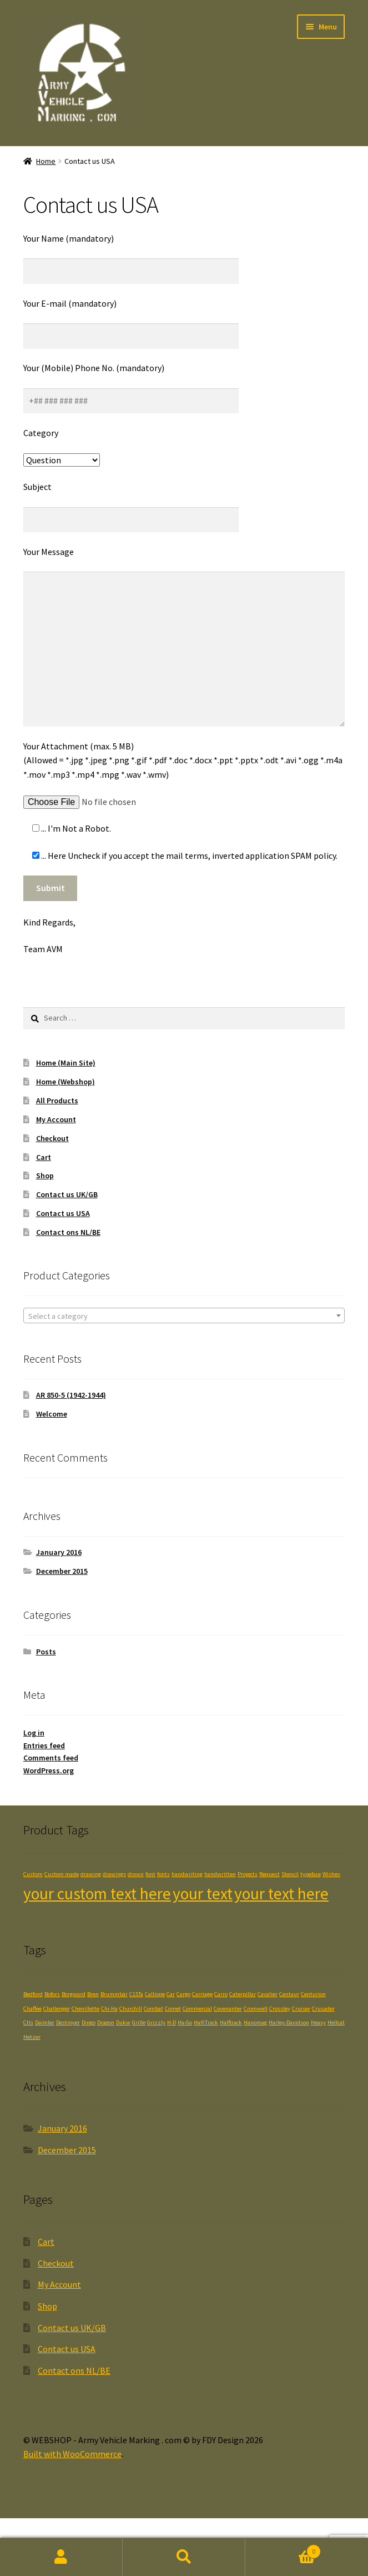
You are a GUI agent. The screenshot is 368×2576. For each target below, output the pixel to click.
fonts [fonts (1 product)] (163, 1874)
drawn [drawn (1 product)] (136, 1874)
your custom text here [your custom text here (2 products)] (97, 1893)
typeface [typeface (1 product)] (310, 1874)
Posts (46, 1652)
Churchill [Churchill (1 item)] (130, 2008)
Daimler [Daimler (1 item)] (44, 2022)
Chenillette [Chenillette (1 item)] (85, 2008)
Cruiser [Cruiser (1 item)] (301, 2008)
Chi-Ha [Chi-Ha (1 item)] (109, 2008)
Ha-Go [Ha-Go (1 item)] (185, 2022)
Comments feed (50, 1758)
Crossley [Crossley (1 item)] (279, 2008)
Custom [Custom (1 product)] (33, 1874)
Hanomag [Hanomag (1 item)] (255, 2022)
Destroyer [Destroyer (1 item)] (68, 2022)
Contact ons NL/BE (68, 1232)
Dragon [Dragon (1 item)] (105, 2022)
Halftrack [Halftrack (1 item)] (231, 2022)
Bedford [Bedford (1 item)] (33, 1994)
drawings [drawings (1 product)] (114, 1874)
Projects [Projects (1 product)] (248, 1874)
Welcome (51, 1414)
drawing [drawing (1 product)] (90, 1874)
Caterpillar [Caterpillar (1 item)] (242, 1994)
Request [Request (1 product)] (269, 1874)
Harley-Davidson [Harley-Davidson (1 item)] (289, 2022)
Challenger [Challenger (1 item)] (56, 2008)
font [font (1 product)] (150, 1874)
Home (46, 161)
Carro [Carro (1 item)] (221, 1994)
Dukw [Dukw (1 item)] (123, 2022)
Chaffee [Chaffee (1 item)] (32, 2008)
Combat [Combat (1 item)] (153, 2008)
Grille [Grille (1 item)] (138, 2022)
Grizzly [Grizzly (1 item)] (156, 2022)
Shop (45, 1176)
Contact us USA (63, 1213)
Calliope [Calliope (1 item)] (155, 1994)
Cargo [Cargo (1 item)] (183, 1994)
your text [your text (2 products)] (203, 1893)
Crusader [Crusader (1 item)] (323, 2008)
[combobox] (184, 1315)
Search (184, 2557)
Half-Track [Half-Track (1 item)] (206, 2022)
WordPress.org (48, 1770)
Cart (43, 1157)
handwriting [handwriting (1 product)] (187, 1874)
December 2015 (62, 1571)
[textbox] (184, 1316)
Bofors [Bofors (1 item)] (52, 1994)
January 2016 (59, 1552)
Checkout (52, 1138)
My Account (56, 1119)
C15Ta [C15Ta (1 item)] (136, 1994)
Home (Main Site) (65, 1063)
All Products (57, 1101)
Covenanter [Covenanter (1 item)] (228, 2008)
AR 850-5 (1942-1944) (71, 1395)
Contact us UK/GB (67, 1194)
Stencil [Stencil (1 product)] (290, 1874)
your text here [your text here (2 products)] (281, 1893)
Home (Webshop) (65, 1082)
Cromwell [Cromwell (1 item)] (256, 2008)
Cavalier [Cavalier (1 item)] (268, 1994)
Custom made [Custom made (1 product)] (61, 1874)
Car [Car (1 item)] (171, 1994)
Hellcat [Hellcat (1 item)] (336, 2022)
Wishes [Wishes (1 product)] (331, 1874)
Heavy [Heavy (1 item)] (318, 2022)
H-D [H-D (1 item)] (171, 2022)
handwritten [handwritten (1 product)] (220, 1874)
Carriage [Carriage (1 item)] (202, 1994)
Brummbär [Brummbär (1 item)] (114, 1994)
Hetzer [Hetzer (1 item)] (32, 2036)
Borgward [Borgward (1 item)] (73, 1994)
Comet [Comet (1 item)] (173, 2008)
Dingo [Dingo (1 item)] (88, 2022)
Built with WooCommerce (72, 2453)
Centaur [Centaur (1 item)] (289, 1994)
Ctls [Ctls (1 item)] (28, 2022)
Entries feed (44, 1745)
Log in (33, 1733)
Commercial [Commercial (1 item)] (197, 2008)
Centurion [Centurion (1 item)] (313, 1994)
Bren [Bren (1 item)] (93, 1994)
